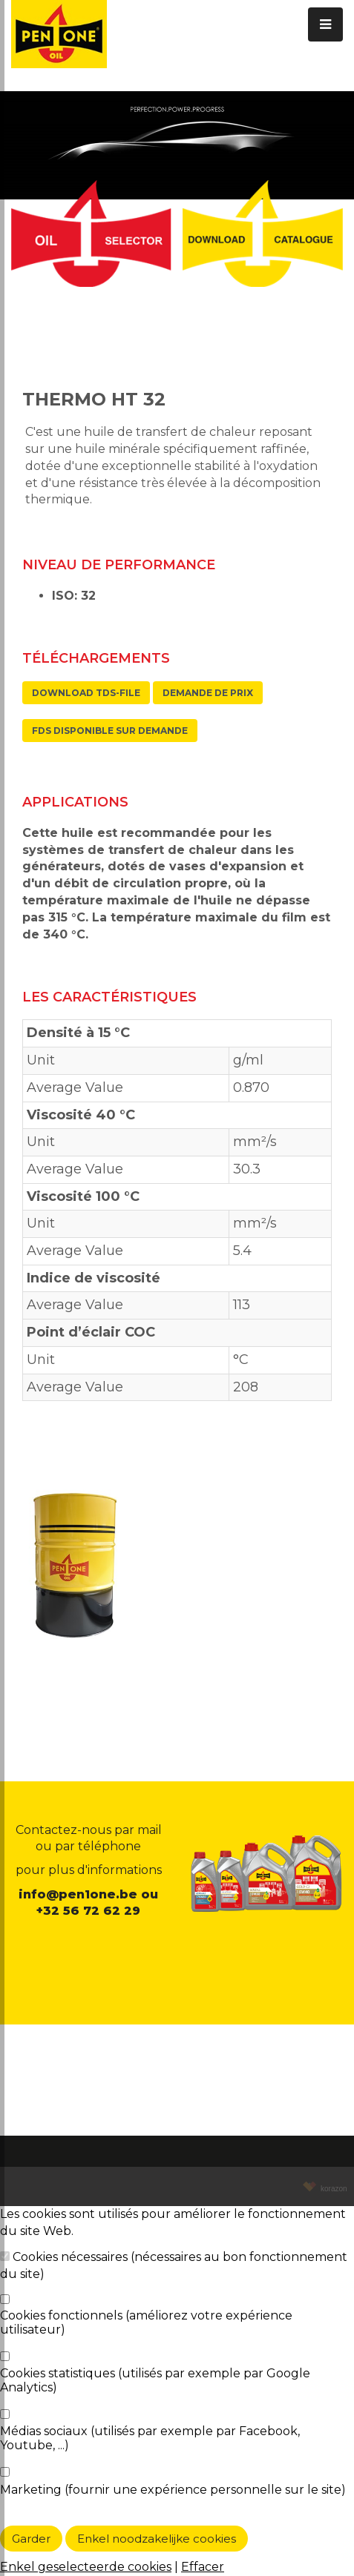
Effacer (202, 2567)
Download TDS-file (86, 692)
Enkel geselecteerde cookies (85, 2567)
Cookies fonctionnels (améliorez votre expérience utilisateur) (146, 2322)
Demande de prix (208, 692)
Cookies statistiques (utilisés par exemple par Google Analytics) (155, 2380)
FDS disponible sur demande (110, 730)
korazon (332, 2189)
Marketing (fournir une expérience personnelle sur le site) (173, 2490)
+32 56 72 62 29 (88, 1911)
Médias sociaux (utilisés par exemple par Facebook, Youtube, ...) (150, 2438)
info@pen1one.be (78, 1894)
